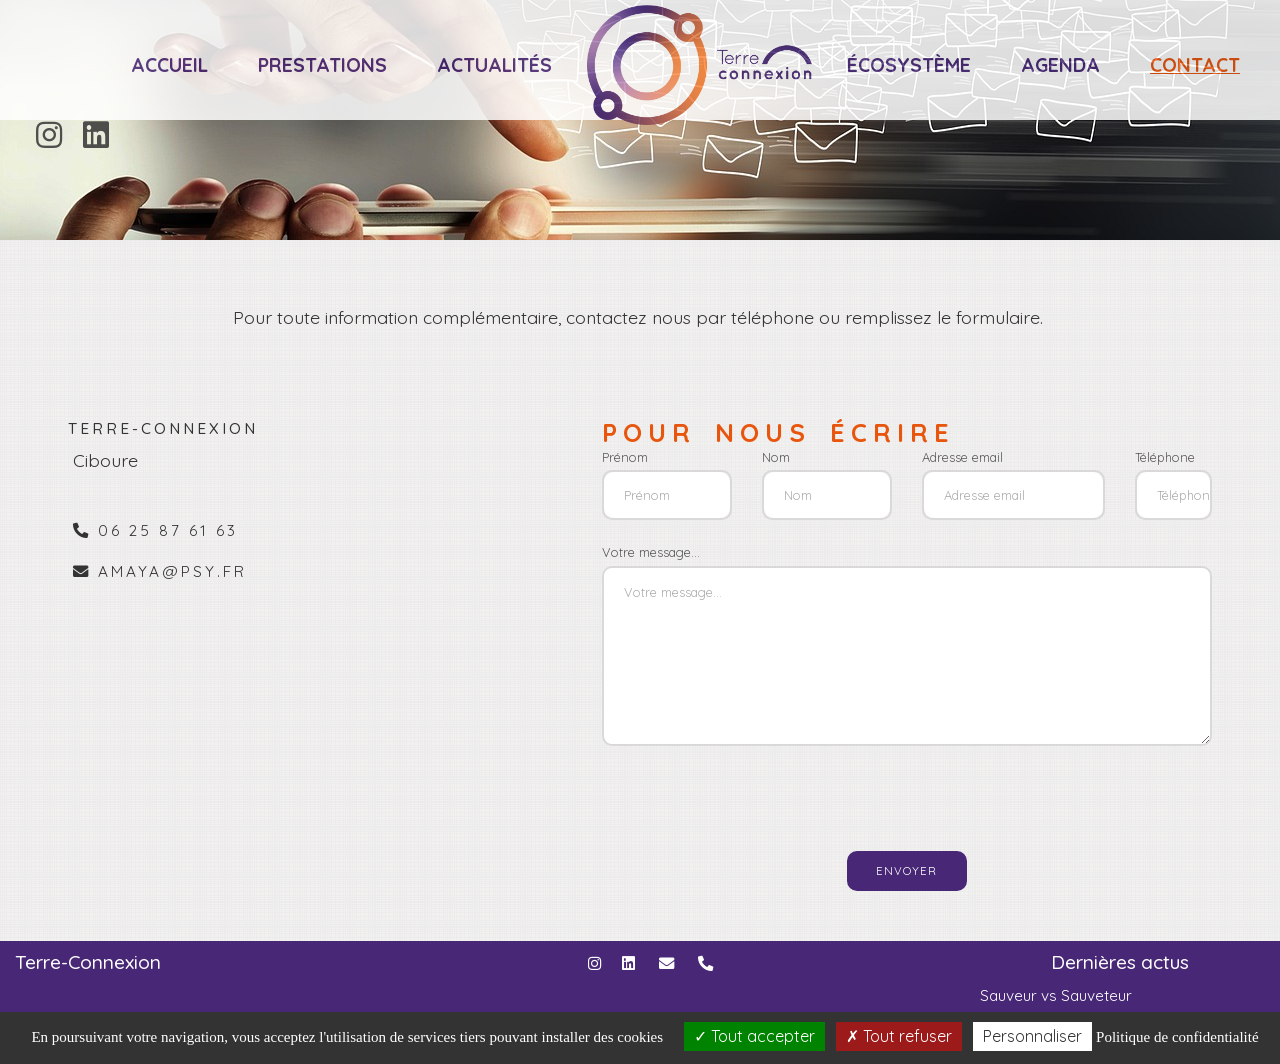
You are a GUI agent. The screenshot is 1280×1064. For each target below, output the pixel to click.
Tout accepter (754, 1036)
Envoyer (906, 870)
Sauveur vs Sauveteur (1056, 995)
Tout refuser (899, 1036)
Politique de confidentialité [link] (1177, 1037)
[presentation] (833, 790)
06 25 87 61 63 (168, 530)
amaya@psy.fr (172, 571)
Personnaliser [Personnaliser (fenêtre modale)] (1032, 1036)
